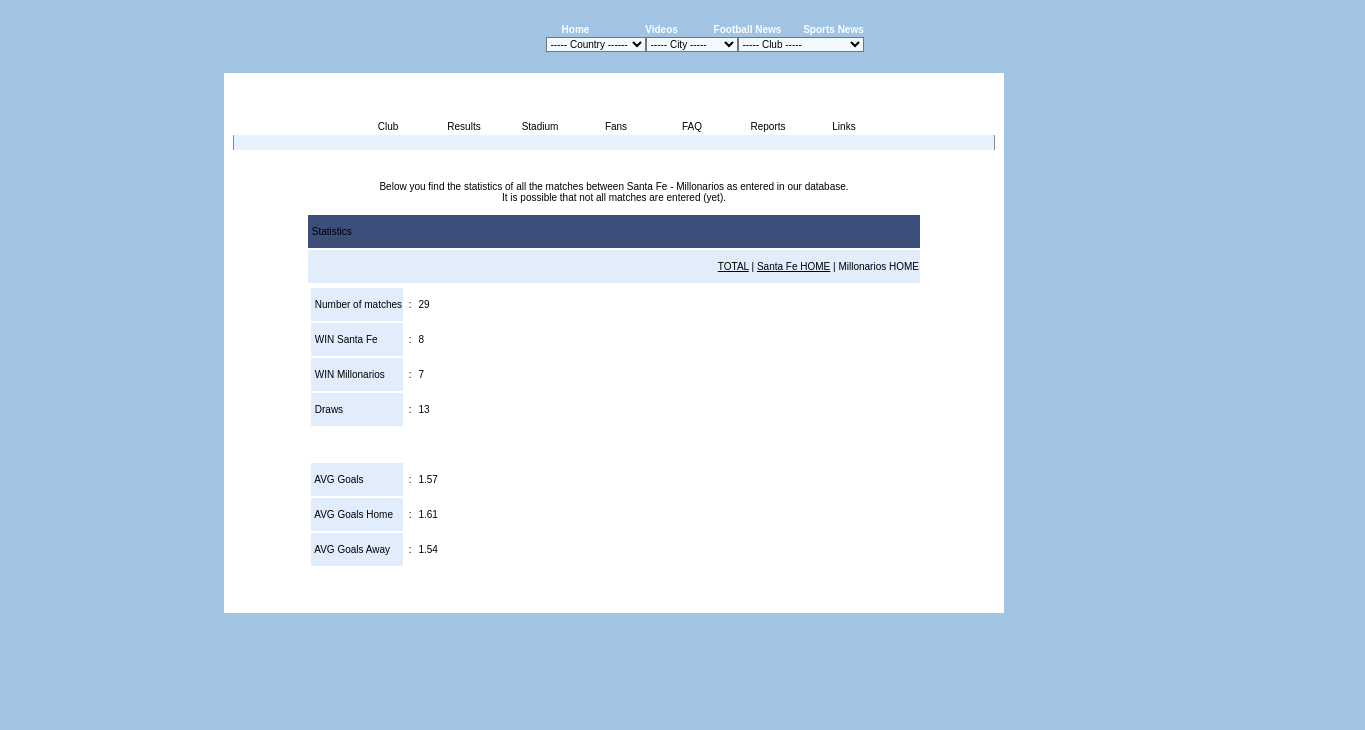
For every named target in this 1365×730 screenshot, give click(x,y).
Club (388, 126)
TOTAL (733, 266)
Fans (616, 126)
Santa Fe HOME (793, 266)
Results (463, 126)
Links (843, 126)
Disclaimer (865, 601)
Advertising (764, 601)
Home (576, 29)
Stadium (540, 126)
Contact (970, 601)
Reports (767, 126)
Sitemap (921, 601)
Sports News (833, 29)
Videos (661, 29)
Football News (748, 29)
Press (816, 601)
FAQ (692, 126)
